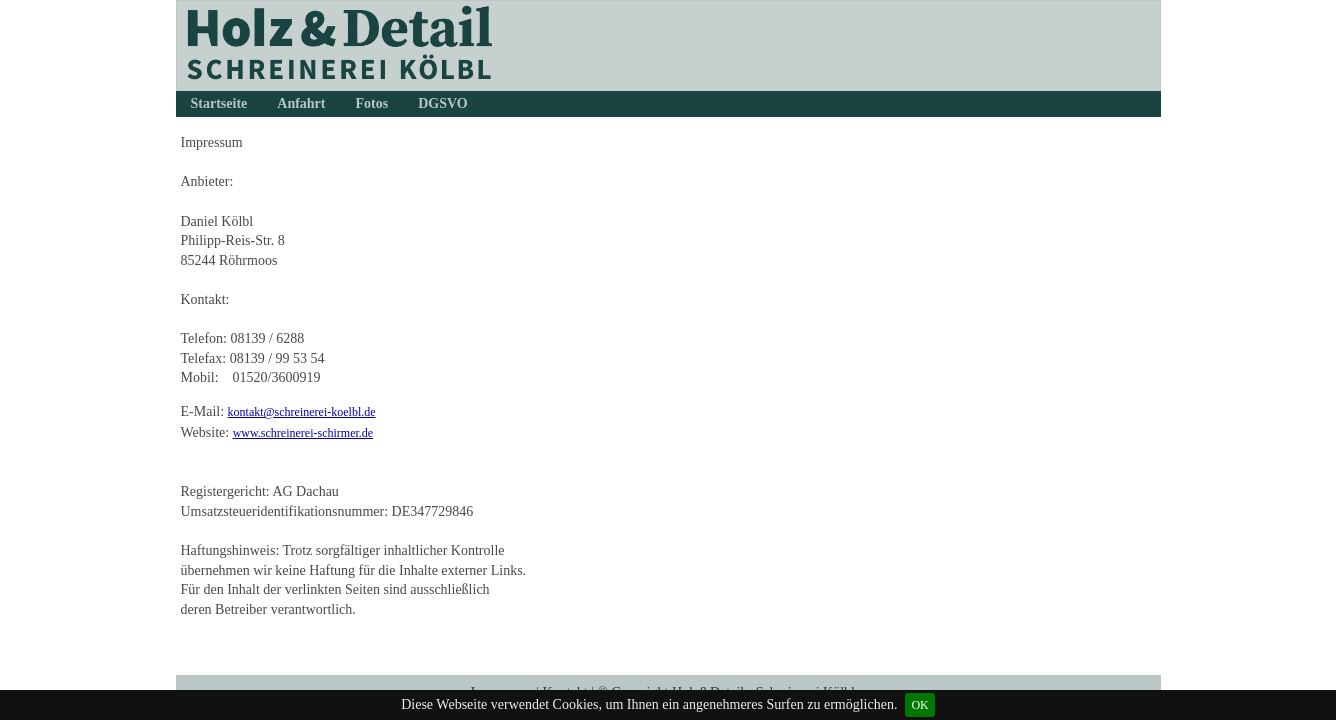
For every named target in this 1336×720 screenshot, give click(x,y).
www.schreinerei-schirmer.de (303, 433)
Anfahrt (301, 103)
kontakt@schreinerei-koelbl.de (302, 412)
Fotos (372, 103)
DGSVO (443, 103)
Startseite (219, 103)
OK (919, 705)
